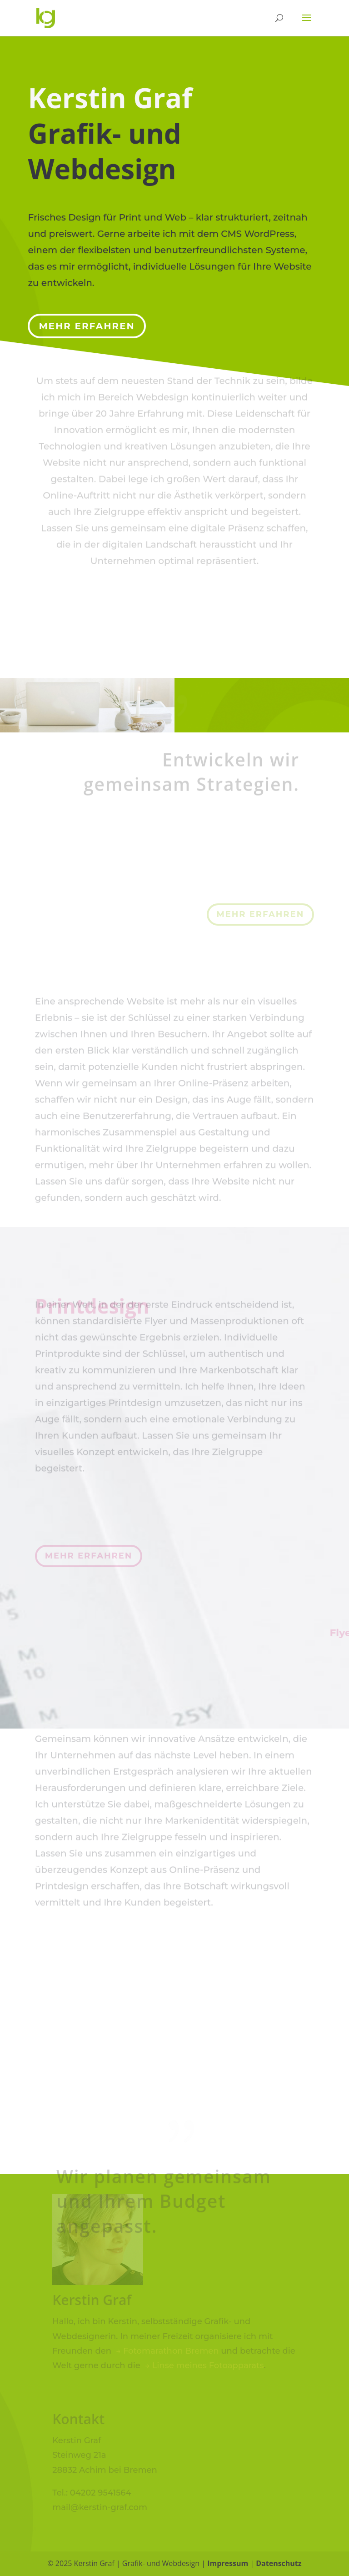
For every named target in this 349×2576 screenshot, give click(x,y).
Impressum (227, 2563)
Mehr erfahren (87, 320)
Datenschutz (278, 2563)
